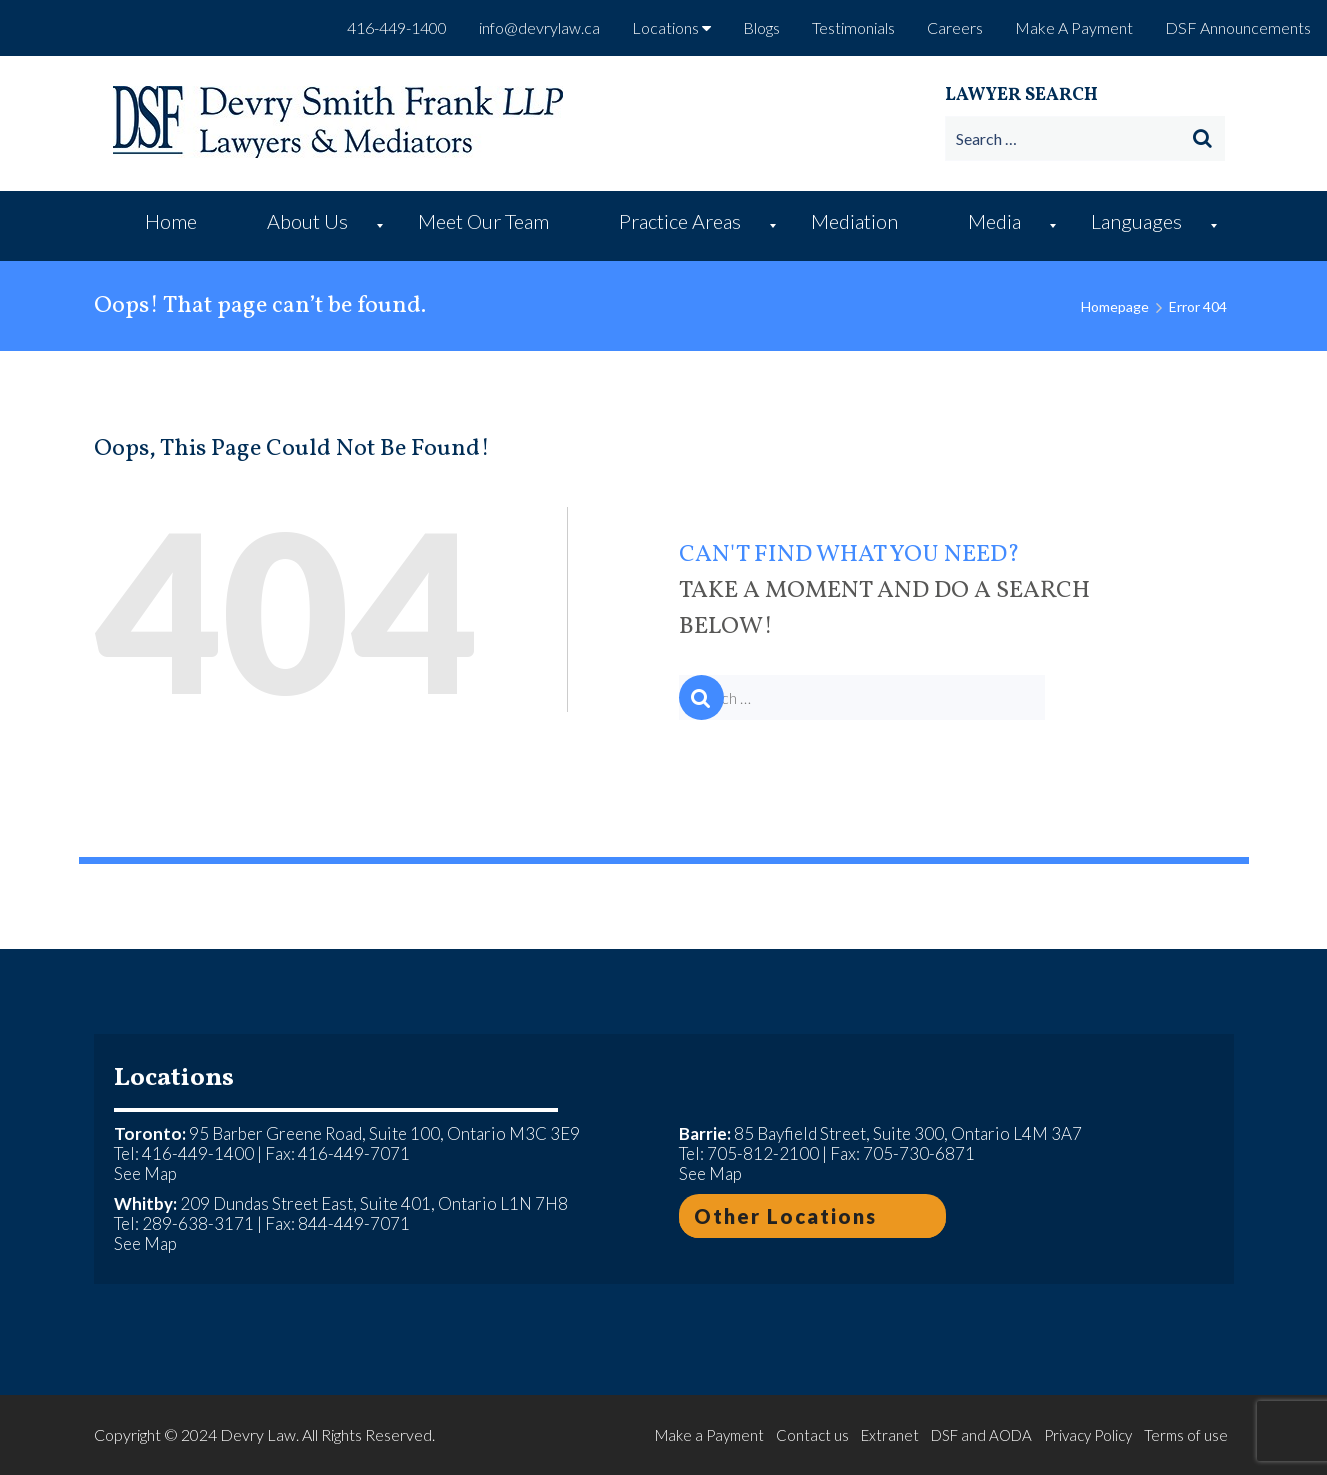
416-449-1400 (397, 27)
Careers (955, 27)
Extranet (890, 1435)
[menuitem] (176, 226)
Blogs (761, 27)
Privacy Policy (1088, 1435)
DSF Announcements (1238, 27)
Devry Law (258, 1434)
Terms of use (1186, 1435)
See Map (145, 1173)
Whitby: (145, 1203)
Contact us (812, 1435)
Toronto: (150, 1133)
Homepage (1115, 306)
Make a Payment (709, 1435)
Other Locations (785, 1216)
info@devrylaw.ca (539, 27)
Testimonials (853, 27)
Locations (671, 27)
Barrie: (705, 1133)
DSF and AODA (981, 1435)
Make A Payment (1074, 27)
